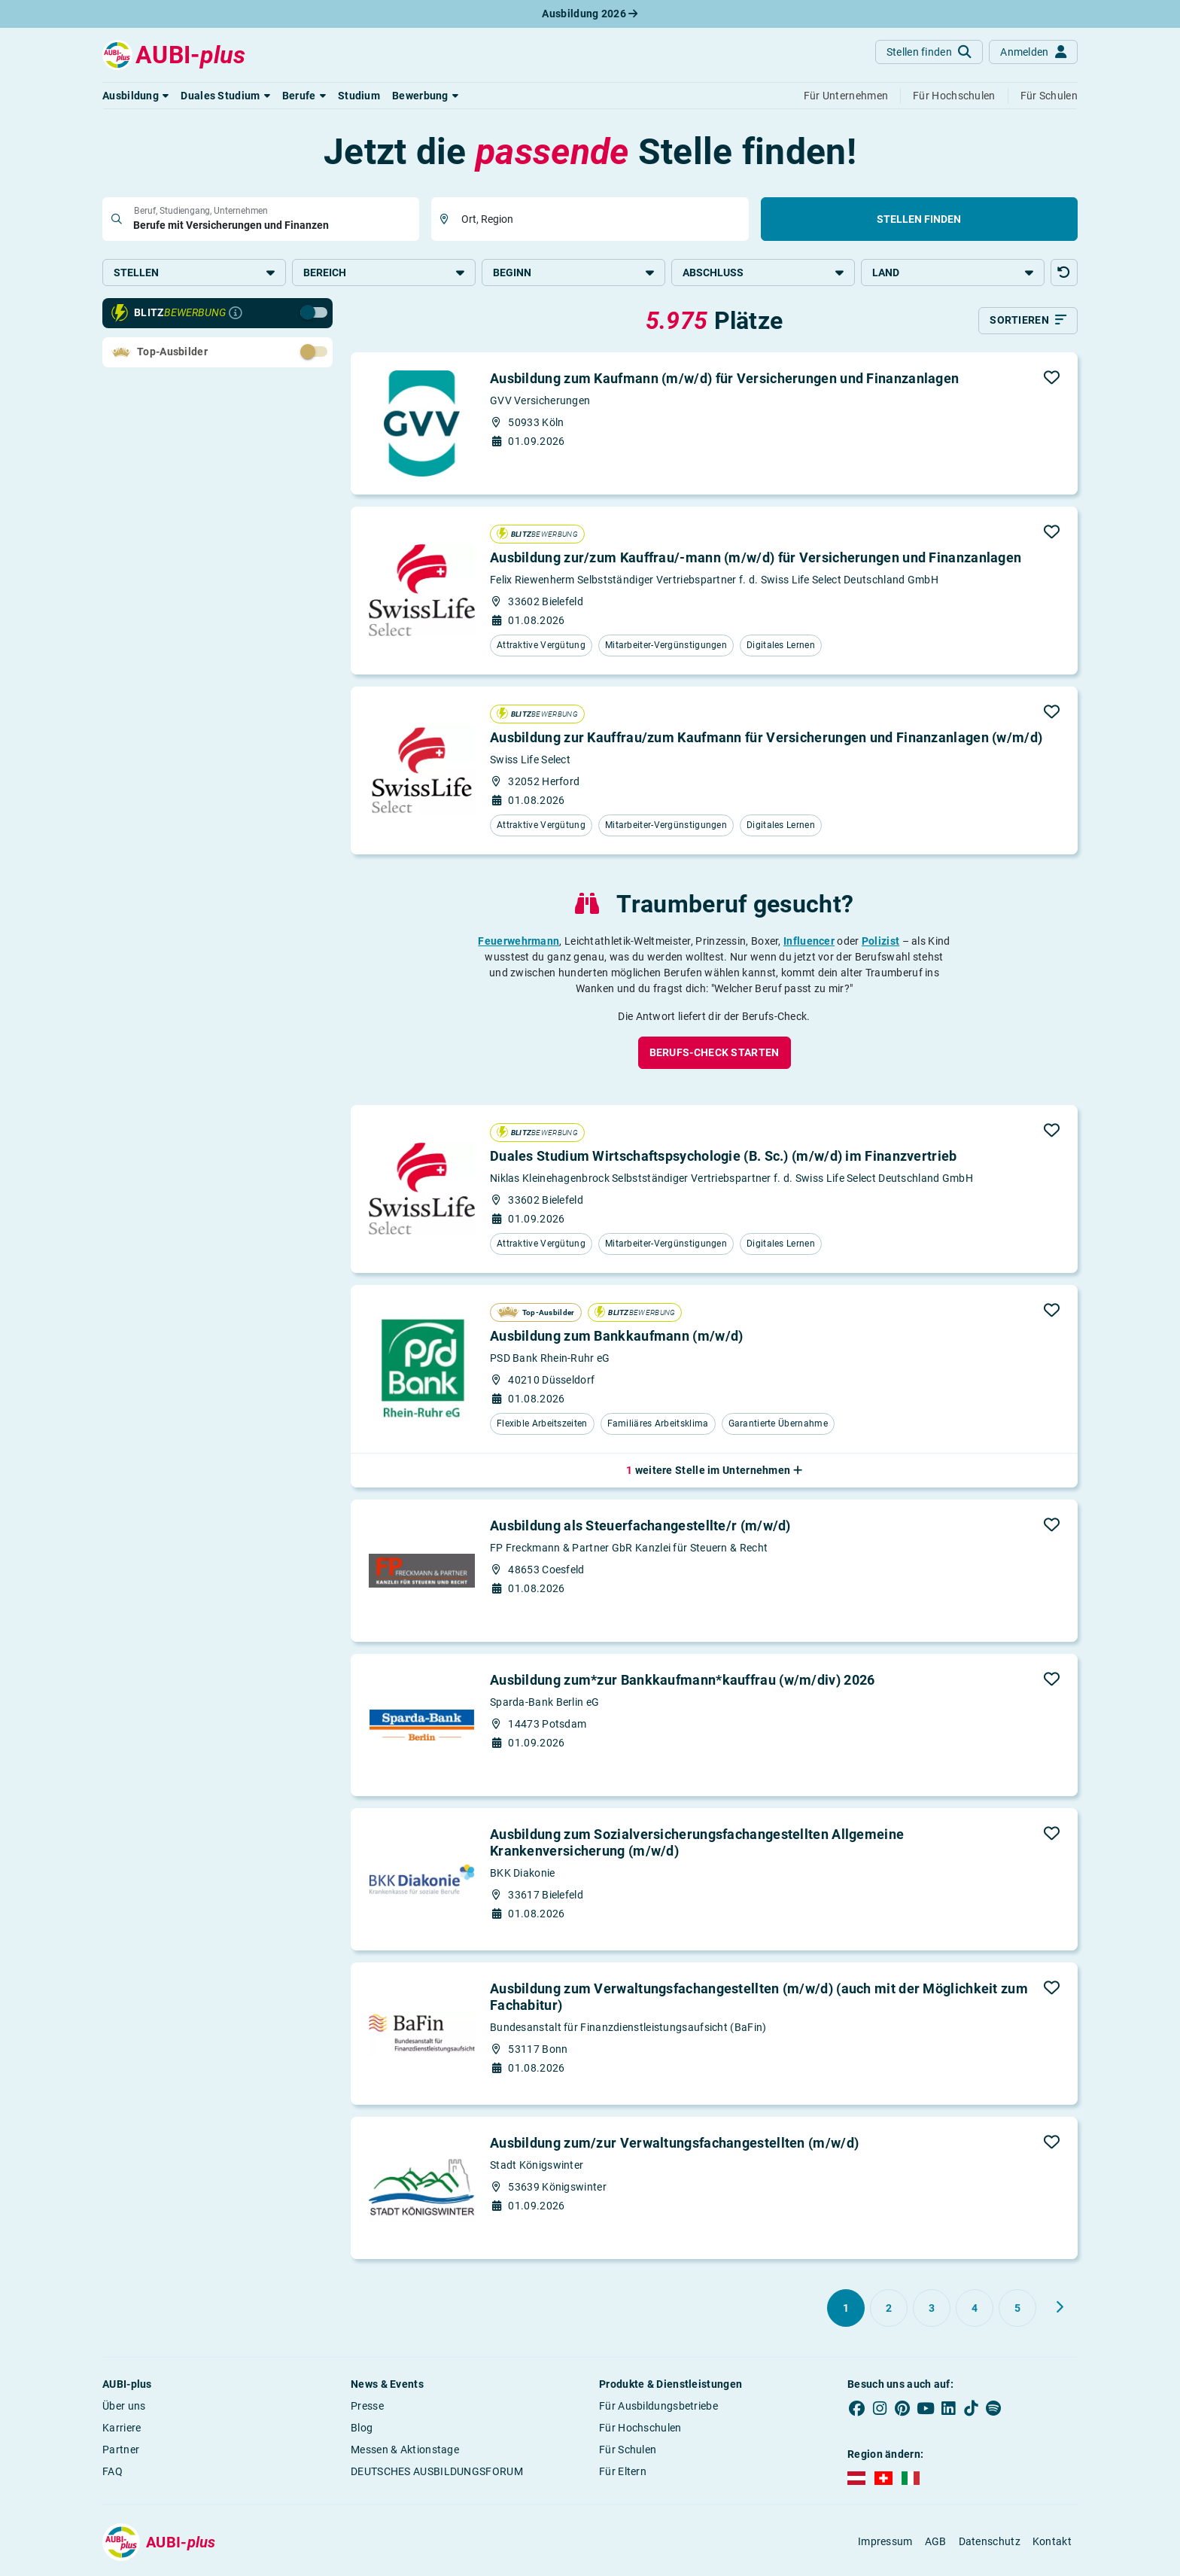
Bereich (383, 272)
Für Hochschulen (640, 2431)
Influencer (809, 944)
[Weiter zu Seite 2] (1060, 2310)
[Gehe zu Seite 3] (931, 2311)
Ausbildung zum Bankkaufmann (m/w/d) (617, 1339)
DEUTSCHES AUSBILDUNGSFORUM (437, 2474)
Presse (367, 2409)
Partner (120, 2453)
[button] (135, 95)
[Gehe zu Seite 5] (1017, 2311)
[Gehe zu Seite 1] (846, 2311)
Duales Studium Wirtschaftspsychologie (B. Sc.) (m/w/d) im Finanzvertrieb (723, 1160)
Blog (362, 2431)
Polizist (880, 944)
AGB (936, 2544)
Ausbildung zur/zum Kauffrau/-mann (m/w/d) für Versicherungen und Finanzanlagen (755, 561)
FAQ (112, 2474)
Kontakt (1052, 2544)
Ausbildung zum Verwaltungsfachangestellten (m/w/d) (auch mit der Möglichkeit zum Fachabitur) (759, 2000)
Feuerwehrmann (518, 944)
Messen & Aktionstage (405, 2453)
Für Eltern (622, 2474)
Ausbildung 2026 (589, 14)
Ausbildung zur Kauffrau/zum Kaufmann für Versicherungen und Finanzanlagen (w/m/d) (766, 741)
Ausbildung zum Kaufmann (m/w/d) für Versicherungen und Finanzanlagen (724, 381)
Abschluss (763, 272)
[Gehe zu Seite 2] (889, 2311)
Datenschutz (989, 2544)
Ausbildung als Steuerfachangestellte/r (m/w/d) (640, 1528)
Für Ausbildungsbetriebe (658, 2409)
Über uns (123, 2409)
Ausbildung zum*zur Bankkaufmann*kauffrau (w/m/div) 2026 (682, 1683)
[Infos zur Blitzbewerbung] (235, 316)
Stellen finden (919, 219)
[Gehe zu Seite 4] (974, 2311)
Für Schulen (627, 2453)
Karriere (121, 2431)
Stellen (194, 272)
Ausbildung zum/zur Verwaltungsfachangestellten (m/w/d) (674, 2146)
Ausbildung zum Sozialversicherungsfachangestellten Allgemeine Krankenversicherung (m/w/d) (697, 1845)
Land (952, 272)
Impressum (885, 2544)
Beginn (573, 272)
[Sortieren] (1028, 323)
